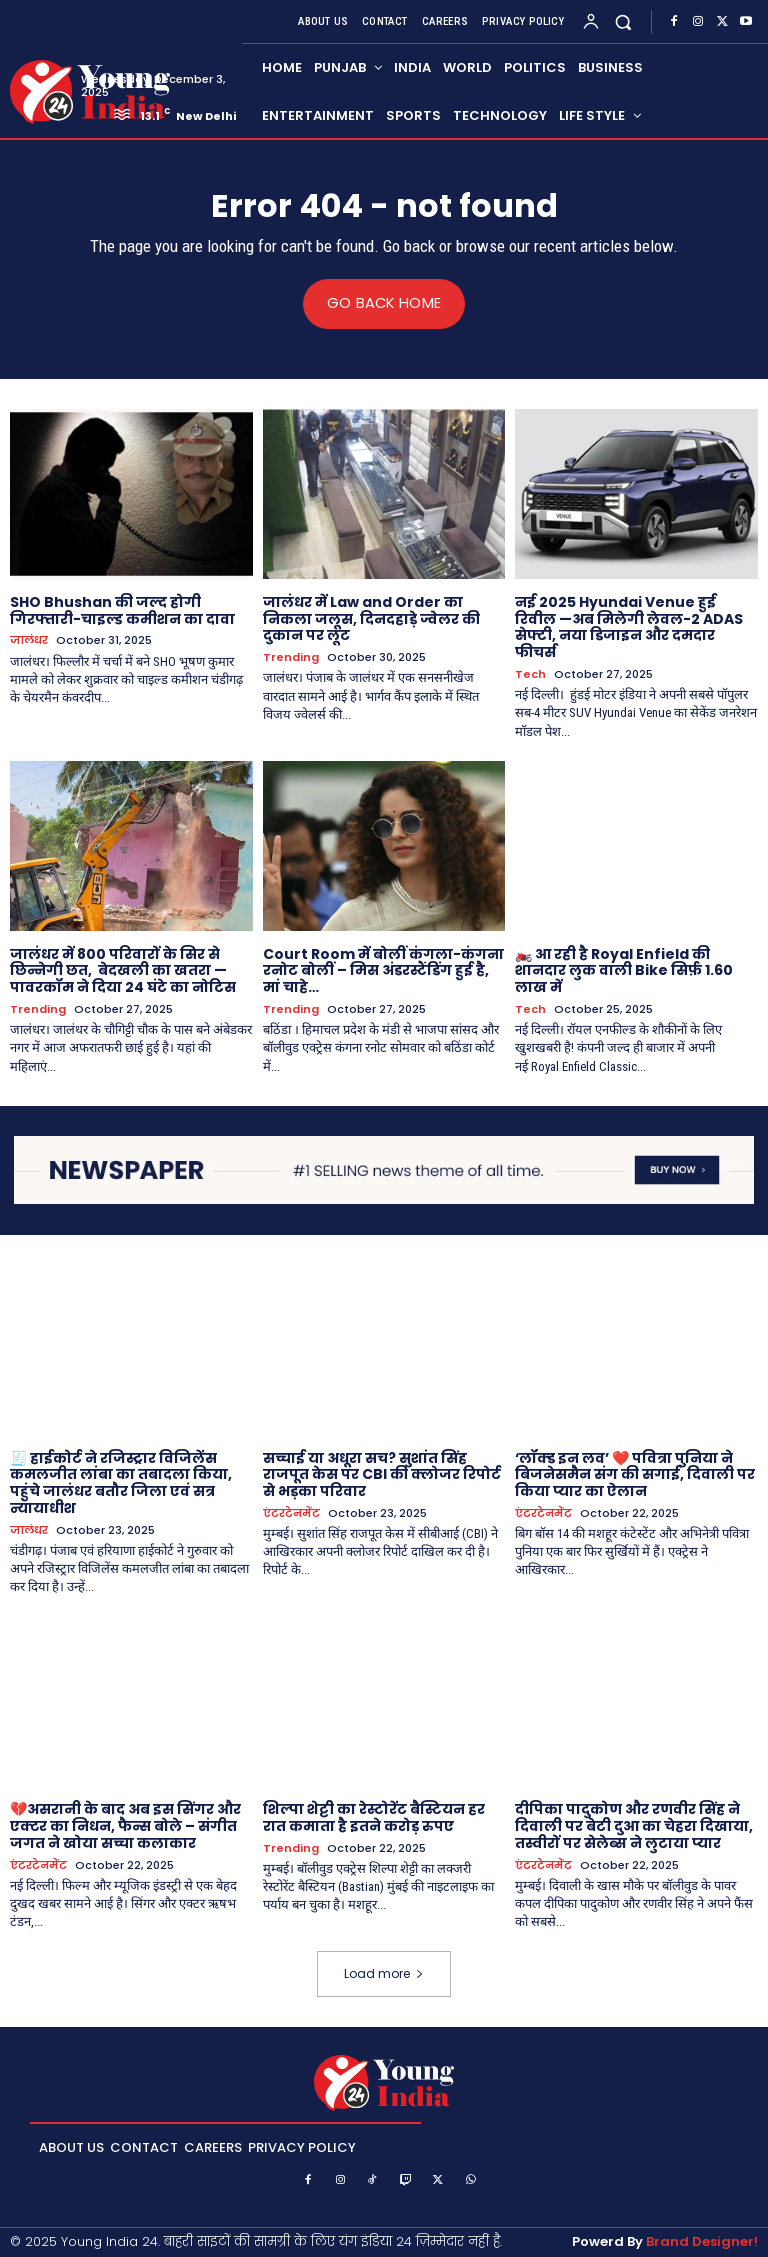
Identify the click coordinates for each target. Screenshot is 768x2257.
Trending (291, 657)
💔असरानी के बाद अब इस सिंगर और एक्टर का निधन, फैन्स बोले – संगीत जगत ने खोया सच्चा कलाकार (125, 1826)
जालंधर (29, 640)
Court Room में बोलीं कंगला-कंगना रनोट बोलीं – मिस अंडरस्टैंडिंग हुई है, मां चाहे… (383, 970)
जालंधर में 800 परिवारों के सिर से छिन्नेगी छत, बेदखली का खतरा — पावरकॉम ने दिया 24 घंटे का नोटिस (123, 970)
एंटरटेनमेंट (291, 1513)
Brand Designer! (702, 2241)
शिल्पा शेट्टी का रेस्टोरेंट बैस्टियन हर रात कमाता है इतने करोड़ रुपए (374, 1817)
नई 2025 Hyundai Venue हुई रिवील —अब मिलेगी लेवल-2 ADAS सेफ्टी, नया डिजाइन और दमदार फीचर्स (629, 626)
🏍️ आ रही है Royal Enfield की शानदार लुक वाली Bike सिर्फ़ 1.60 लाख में (624, 970)
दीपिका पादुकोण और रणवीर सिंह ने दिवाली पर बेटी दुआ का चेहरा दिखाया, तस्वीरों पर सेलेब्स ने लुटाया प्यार (634, 1826)
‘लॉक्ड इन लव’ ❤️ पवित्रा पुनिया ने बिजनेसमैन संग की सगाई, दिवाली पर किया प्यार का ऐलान (635, 1474)
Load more (384, 1973)
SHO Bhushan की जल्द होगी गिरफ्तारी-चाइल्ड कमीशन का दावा (122, 609)
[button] (623, 21)
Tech (530, 674)
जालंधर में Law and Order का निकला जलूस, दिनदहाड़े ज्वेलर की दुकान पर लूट (371, 618)
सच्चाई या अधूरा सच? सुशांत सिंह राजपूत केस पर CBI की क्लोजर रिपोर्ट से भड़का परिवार (382, 1474)
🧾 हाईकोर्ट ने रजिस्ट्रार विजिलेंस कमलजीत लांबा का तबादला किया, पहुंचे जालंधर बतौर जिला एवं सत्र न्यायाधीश (121, 1482)
